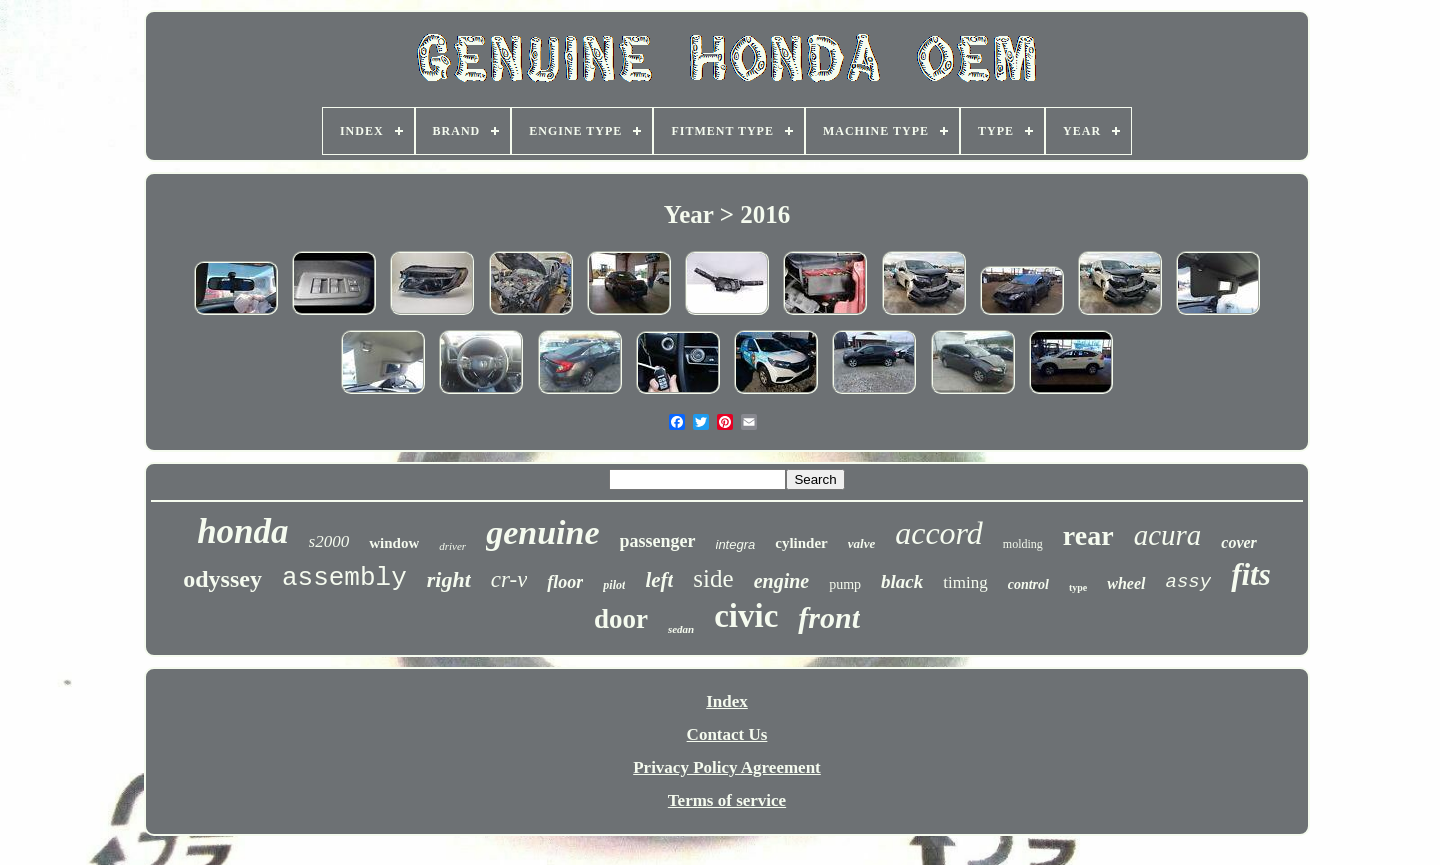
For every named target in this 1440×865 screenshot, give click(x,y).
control (1028, 584)
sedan (681, 629)
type (1078, 587)
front (829, 617)
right (449, 579)
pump (845, 584)
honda (242, 531)
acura (1168, 535)
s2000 (329, 541)
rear (1088, 535)
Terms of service (727, 800)
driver (452, 546)
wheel (1126, 583)
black (902, 581)
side (713, 578)
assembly (344, 578)
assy (1189, 582)
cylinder (801, 543)
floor (565, 582)
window (394, 543)
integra (736, 544)
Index (727, 701)
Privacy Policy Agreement (727, 767)
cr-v (509, 579)
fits (1251, 574)
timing (965, 582)
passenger (658, 541)
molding (1023, 544)
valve (861, 543)
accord (939, 533)
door (621, 619)
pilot (614, 585)
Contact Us (727, 734)
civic (746, 616)
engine (782, 581)
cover (1239, 542)
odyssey (222, 579)
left (659, 580)
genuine (542, 532)
